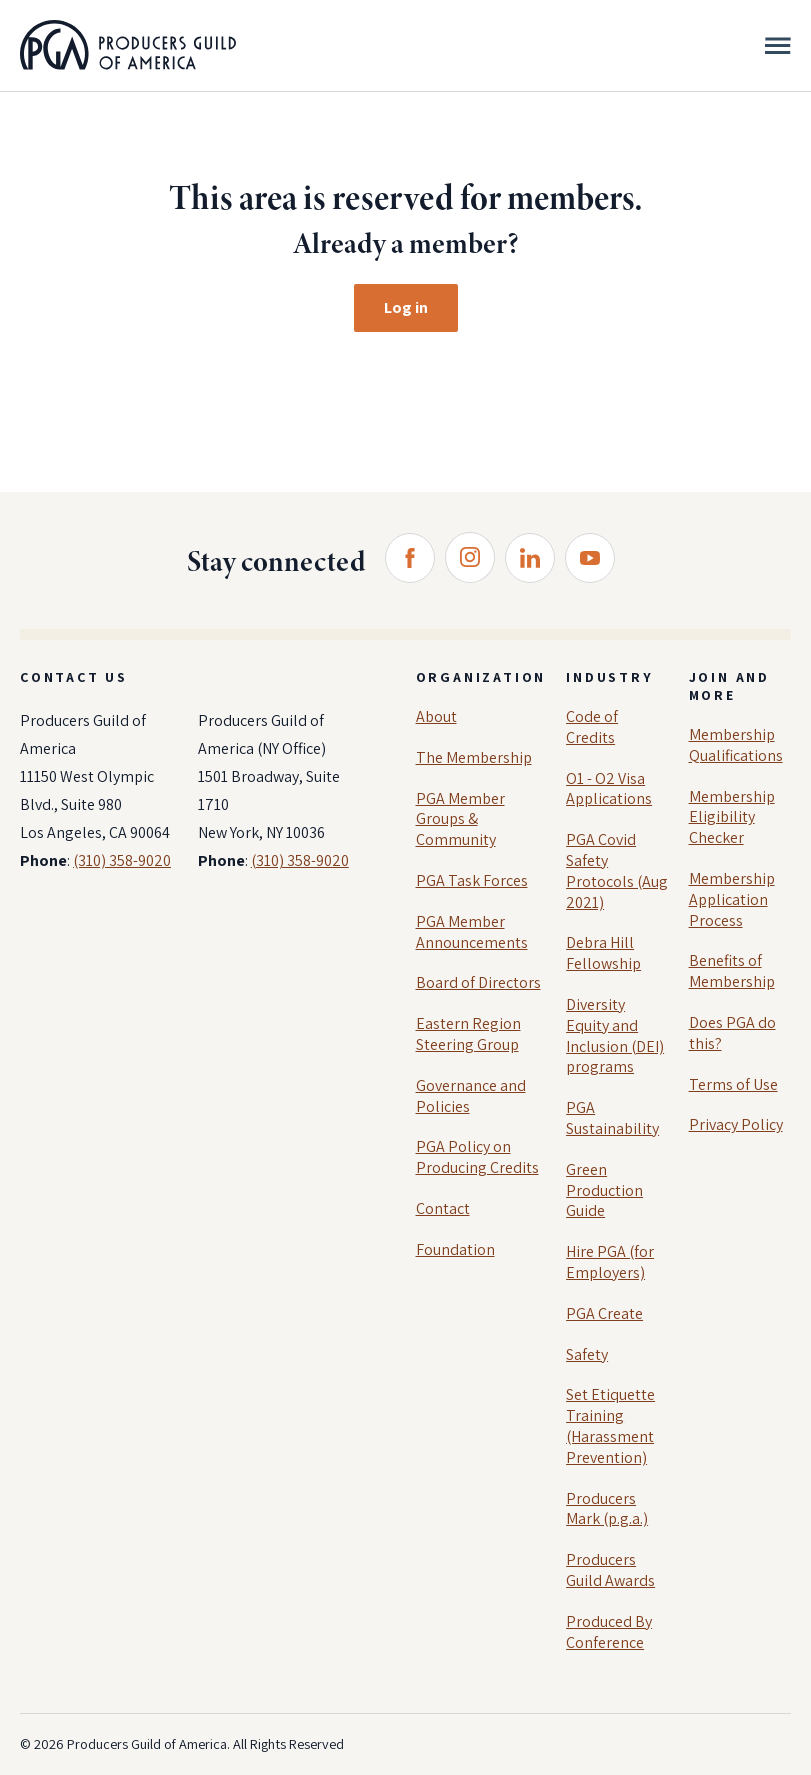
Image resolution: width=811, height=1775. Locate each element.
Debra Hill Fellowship (603, 953)
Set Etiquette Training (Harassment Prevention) (610, 1425)
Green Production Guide (604, 1190)
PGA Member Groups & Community (460, 819)
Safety (587, 1354)
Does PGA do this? (732, 1033)
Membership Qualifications (736, 745)
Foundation (455, 1249)
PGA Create (604, 1313)
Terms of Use (733, 1084)
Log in (406, 307)
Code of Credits (592, 727)
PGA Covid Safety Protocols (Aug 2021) (617, 870)
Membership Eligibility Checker (732, 817)
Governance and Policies (471, 1096)
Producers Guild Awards (610, 1570)
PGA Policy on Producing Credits (477, 1157)
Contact (443, 1208)
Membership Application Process (732, 899)
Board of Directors (478, 982)
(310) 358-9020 (122, 860)
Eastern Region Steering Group (468, 1034)
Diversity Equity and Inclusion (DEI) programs (615, 1035)
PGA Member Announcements (472, 932)
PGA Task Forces (472, 880)
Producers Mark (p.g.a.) (607, 1509)
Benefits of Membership (732, 971)
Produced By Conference (609, 1632)
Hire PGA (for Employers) (610, 1262)
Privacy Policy (736, 1124)
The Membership (474, 757)
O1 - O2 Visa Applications (609, 789)
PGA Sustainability (612, 1118)
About (436, 716)
